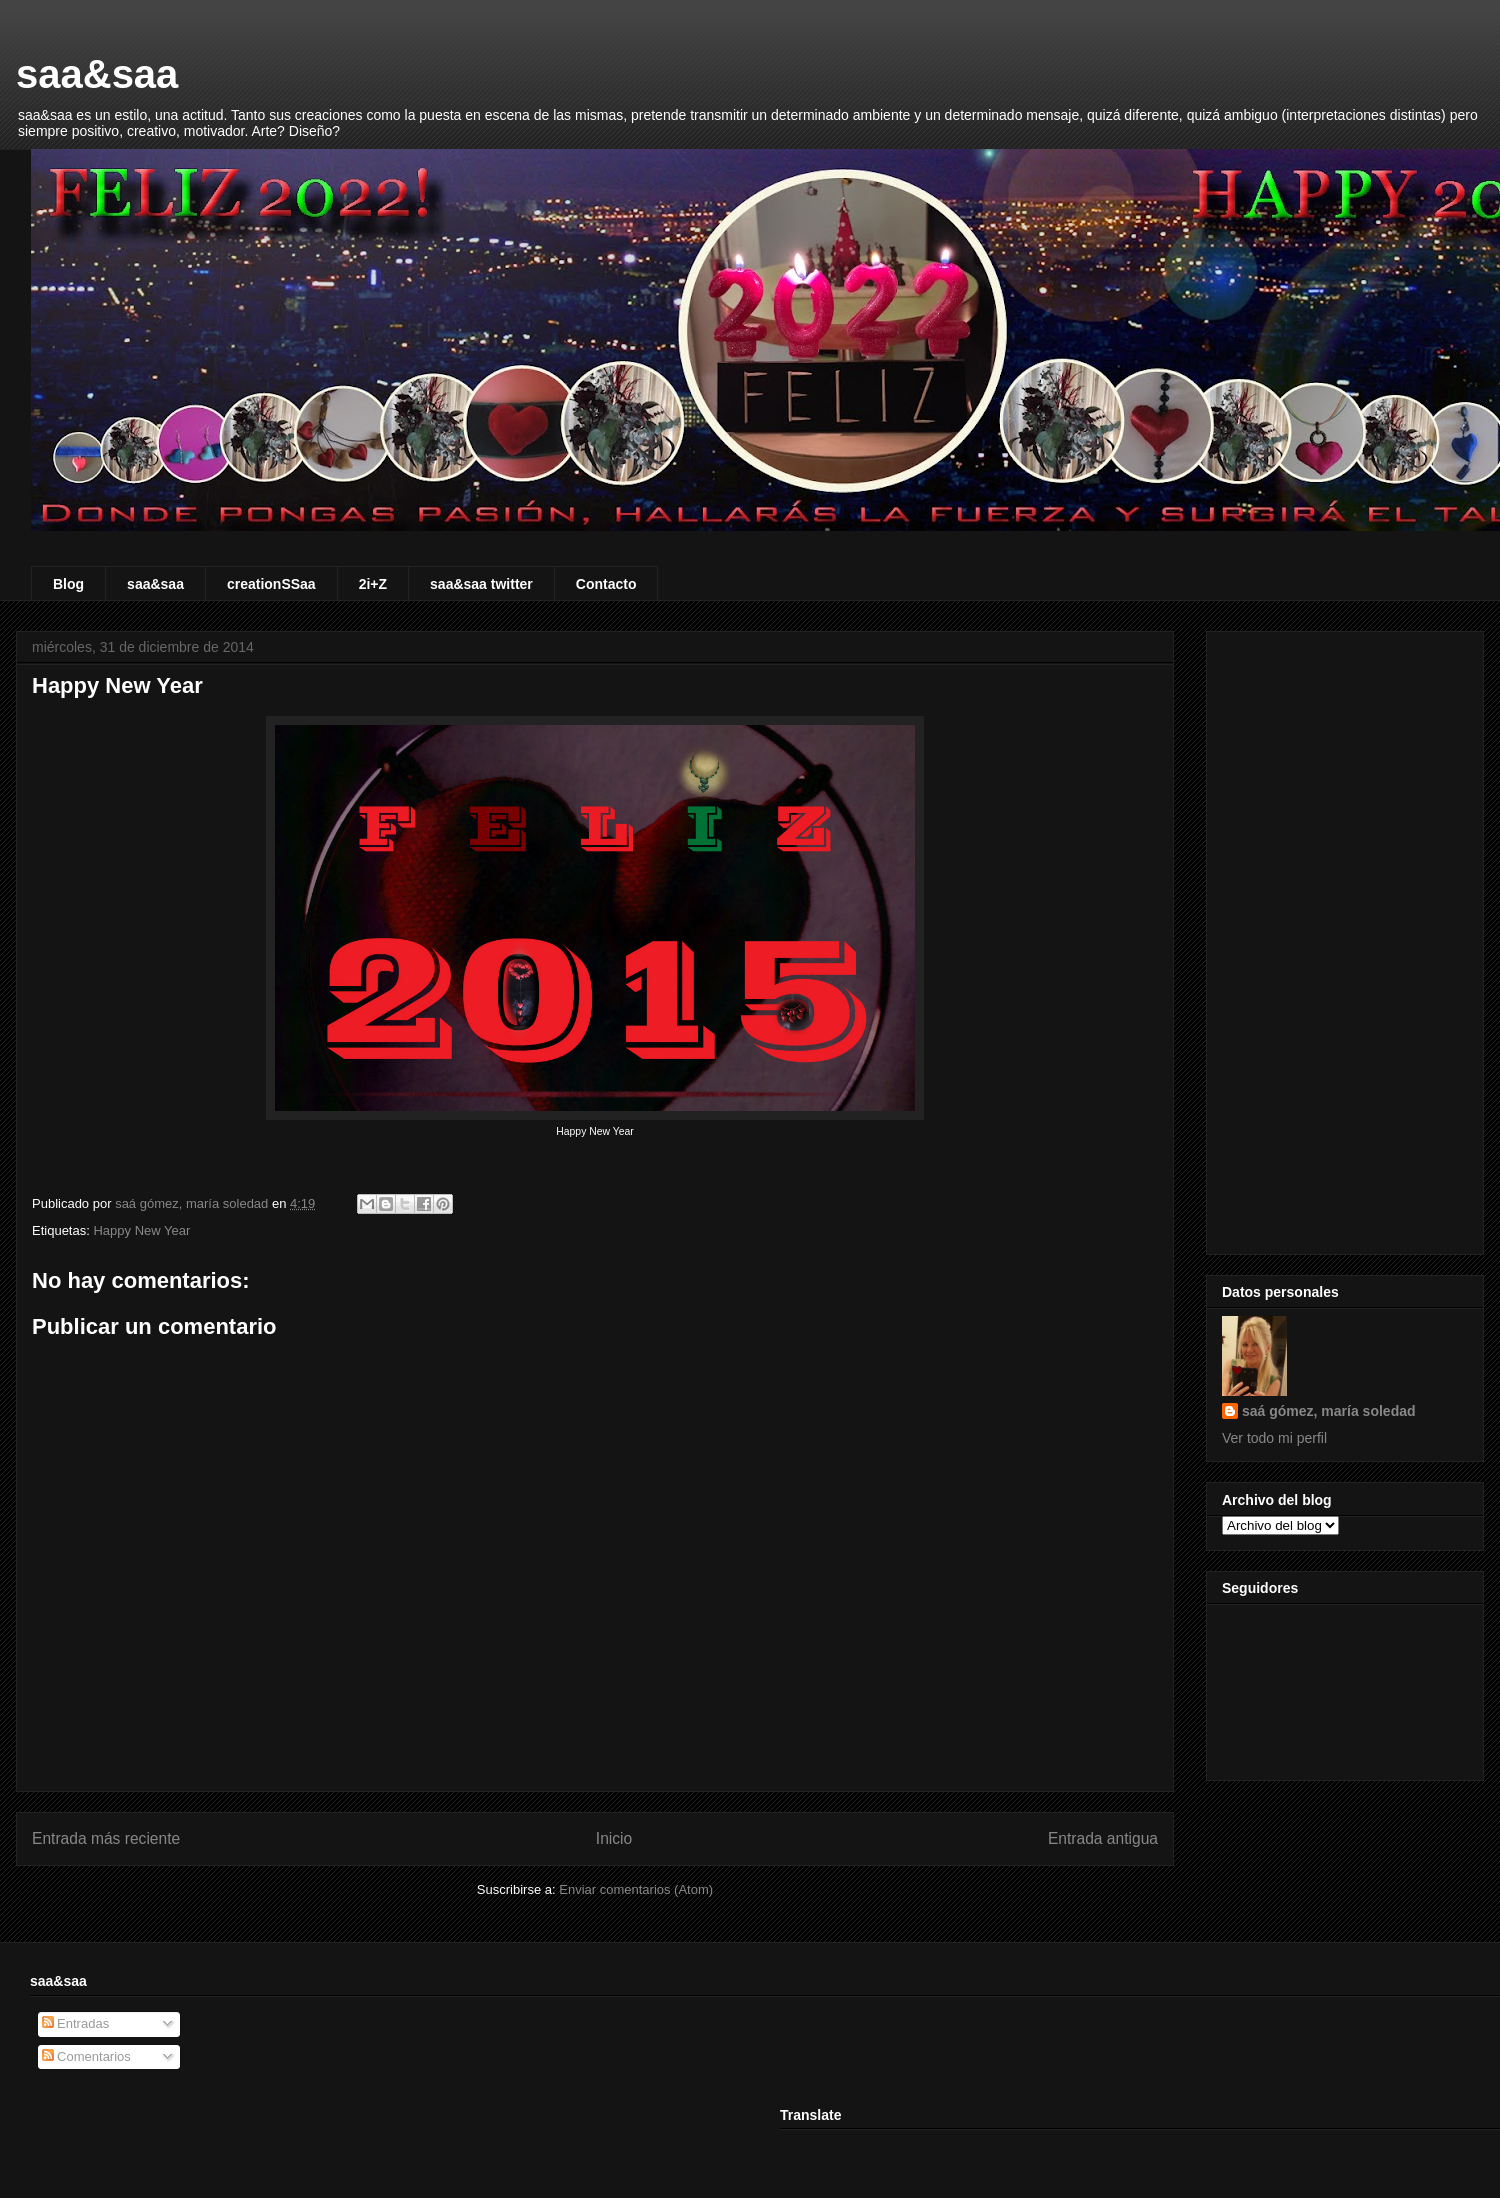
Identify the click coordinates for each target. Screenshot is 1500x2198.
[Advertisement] (1345, 939)
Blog (68, 584)
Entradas (76, 2023)
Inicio (614, 1838)
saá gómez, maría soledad (1329, 1411)
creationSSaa (271, 584)
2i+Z (373, 584)
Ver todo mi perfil (1274, 1438)
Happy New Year (141, 1230)
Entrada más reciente (106, 1838)
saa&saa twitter (481, 584)
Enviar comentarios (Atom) (636, 1889)
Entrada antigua (1103, 1838)
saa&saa (97, 74)
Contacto (606, 584)
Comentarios (86, 2056)
